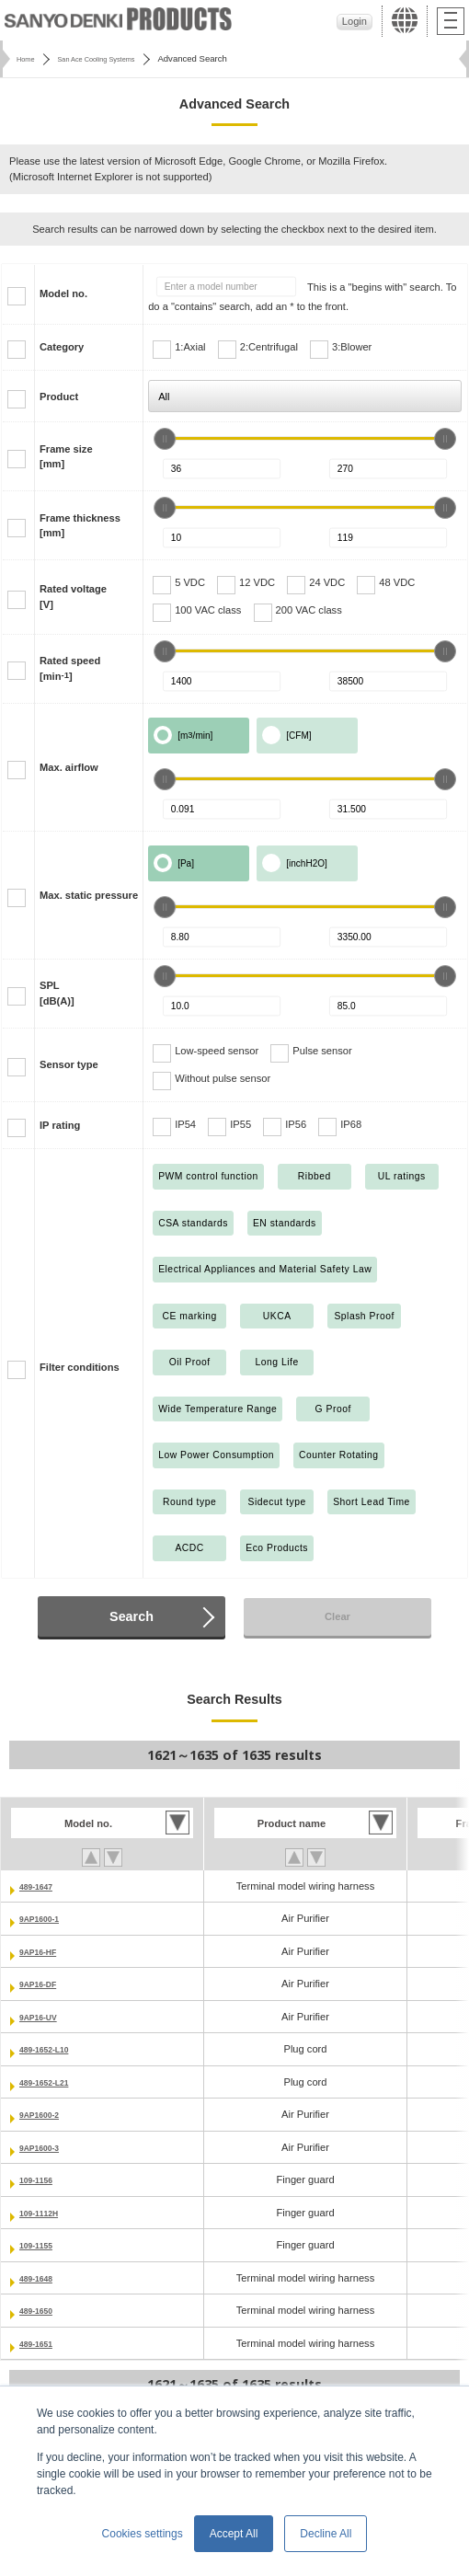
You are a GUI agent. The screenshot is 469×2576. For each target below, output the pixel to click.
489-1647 (41, 1886)
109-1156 (41, 2179)
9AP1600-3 (45, 2147)
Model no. (63, 293)
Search (131, 1616)
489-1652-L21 (51, 2081)
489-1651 (41, 2343)
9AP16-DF (43, 1983)
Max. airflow (69, 767)
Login (354, 21)
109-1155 (41, 2244)
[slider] (165, 439)
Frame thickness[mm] (80, 525)
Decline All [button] (325, 2533)
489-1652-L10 (51, 2048)
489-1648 (41, 2277)
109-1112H (44, 2212)
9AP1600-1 (45, 1918)
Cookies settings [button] (142, 2533)
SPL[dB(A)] (57, 993)
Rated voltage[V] (73, 596)
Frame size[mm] (66, 456)
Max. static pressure (89, 895)
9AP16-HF (43, 1951)
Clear (337, 1616)
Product (59, 396)
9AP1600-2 (45, 2114)
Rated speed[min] (70, 668)
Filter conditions (80, 1367)
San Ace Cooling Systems (113, 58)
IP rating (60, 1125)
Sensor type (69, 1064)
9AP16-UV (43, 2016)
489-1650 (41, 2310)
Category (62, 346)
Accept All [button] (234, 2533)
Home (28, 58)
